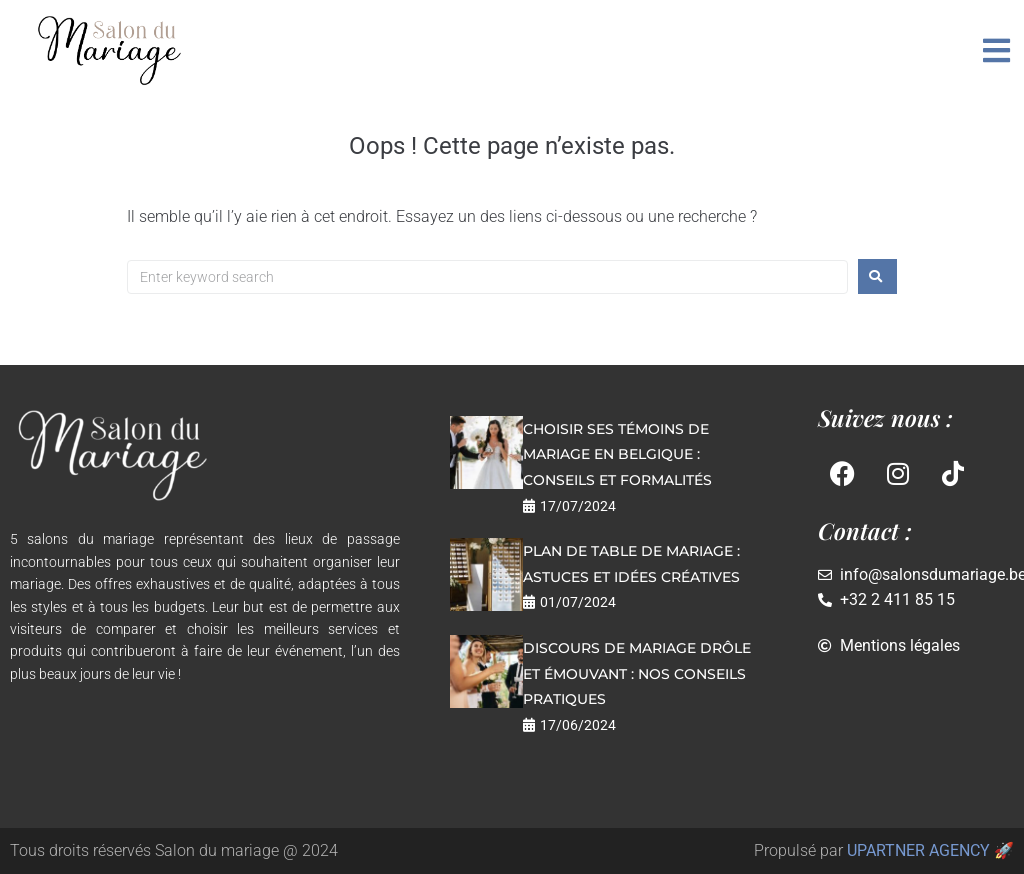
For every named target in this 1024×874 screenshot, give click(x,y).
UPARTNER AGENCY (918, 850)
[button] (996, 50)
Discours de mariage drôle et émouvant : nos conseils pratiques (637, 673)
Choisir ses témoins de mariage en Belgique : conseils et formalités (617, 454)
